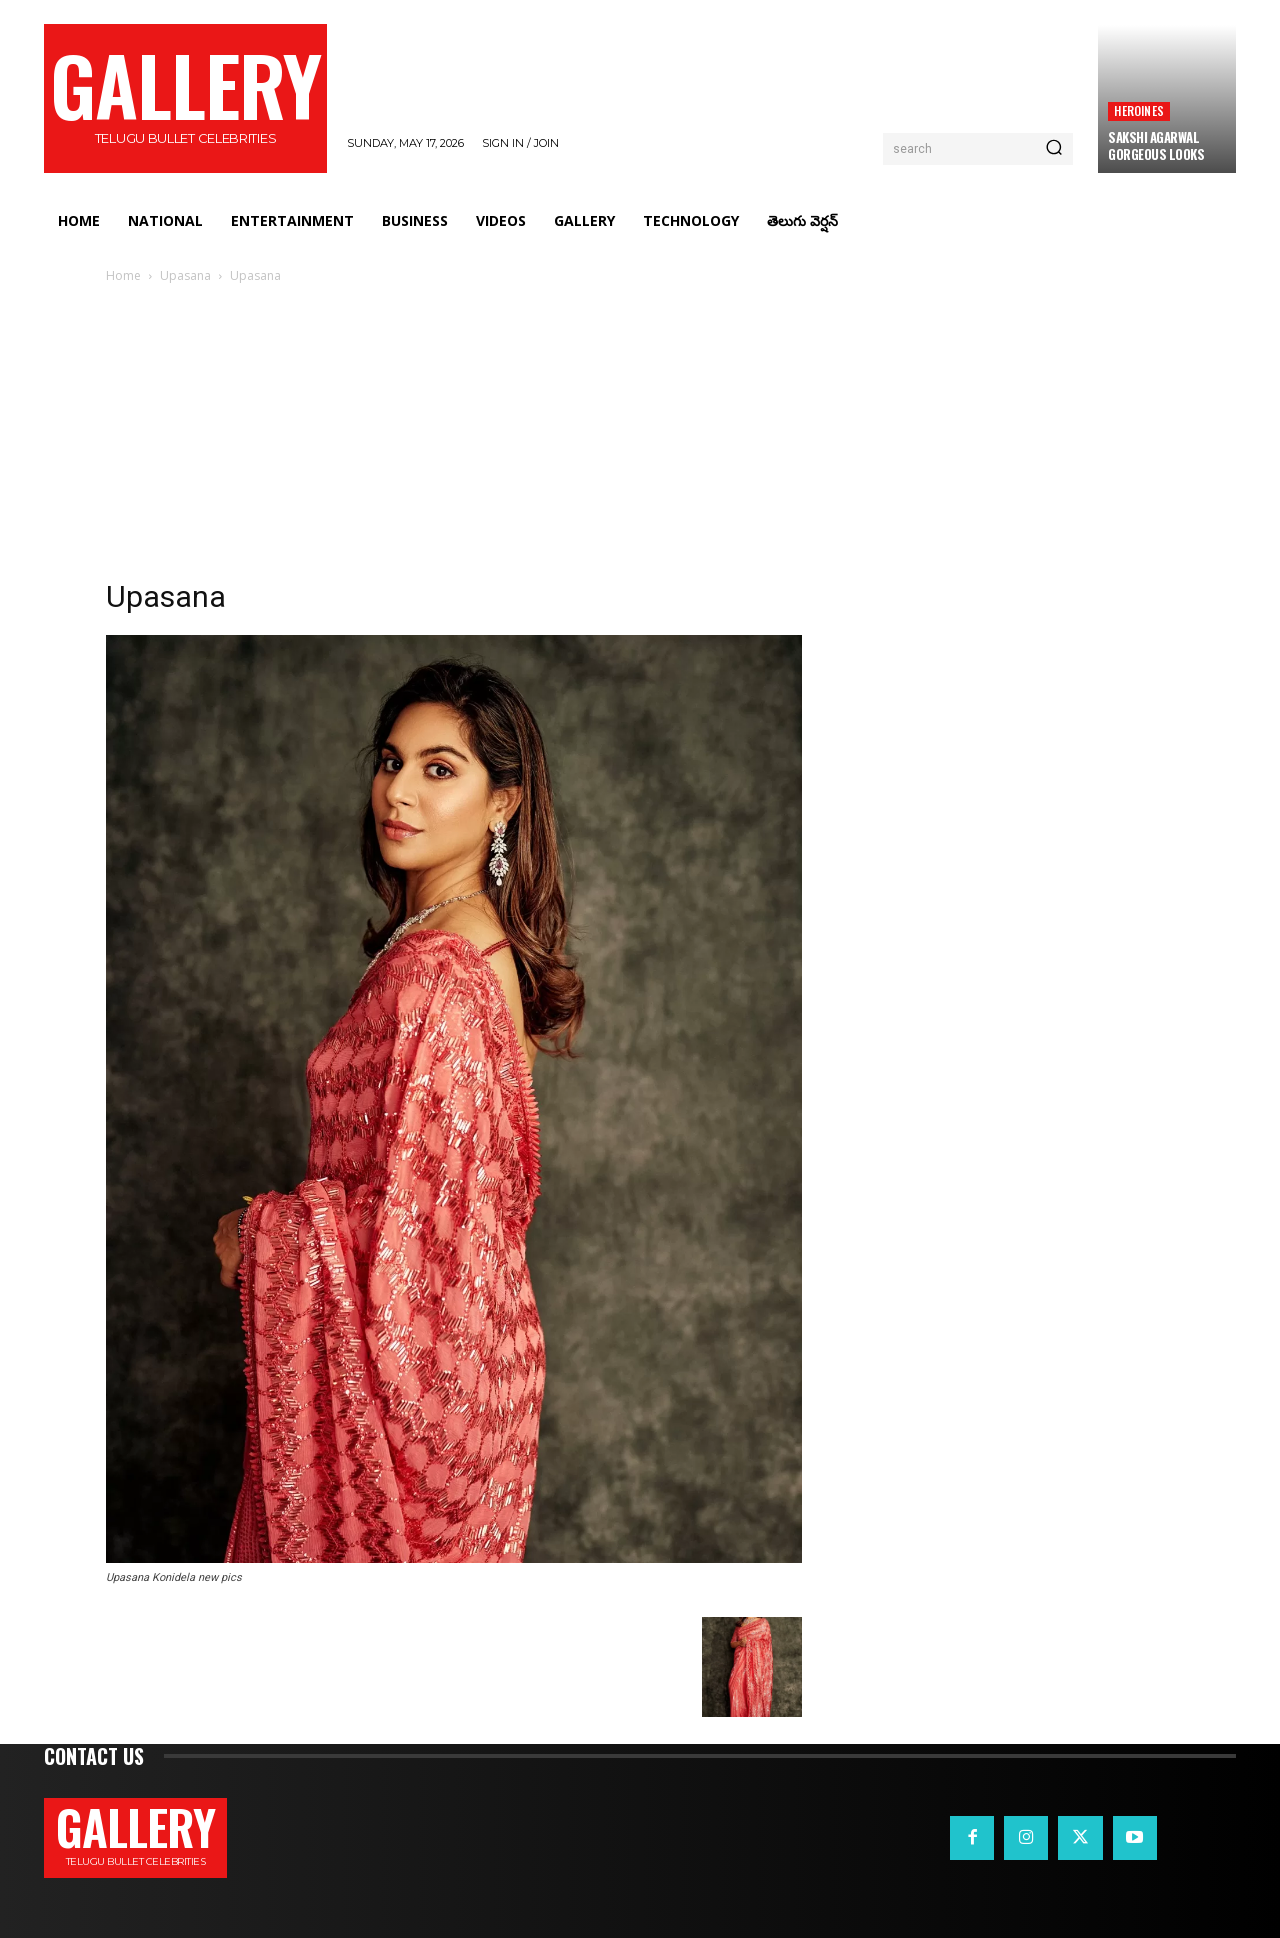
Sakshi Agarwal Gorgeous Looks (1156, 145)
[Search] (1054, 149)
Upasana (185, 275)
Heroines (1139, 110)
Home (123, 275)
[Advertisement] (640, 437)
